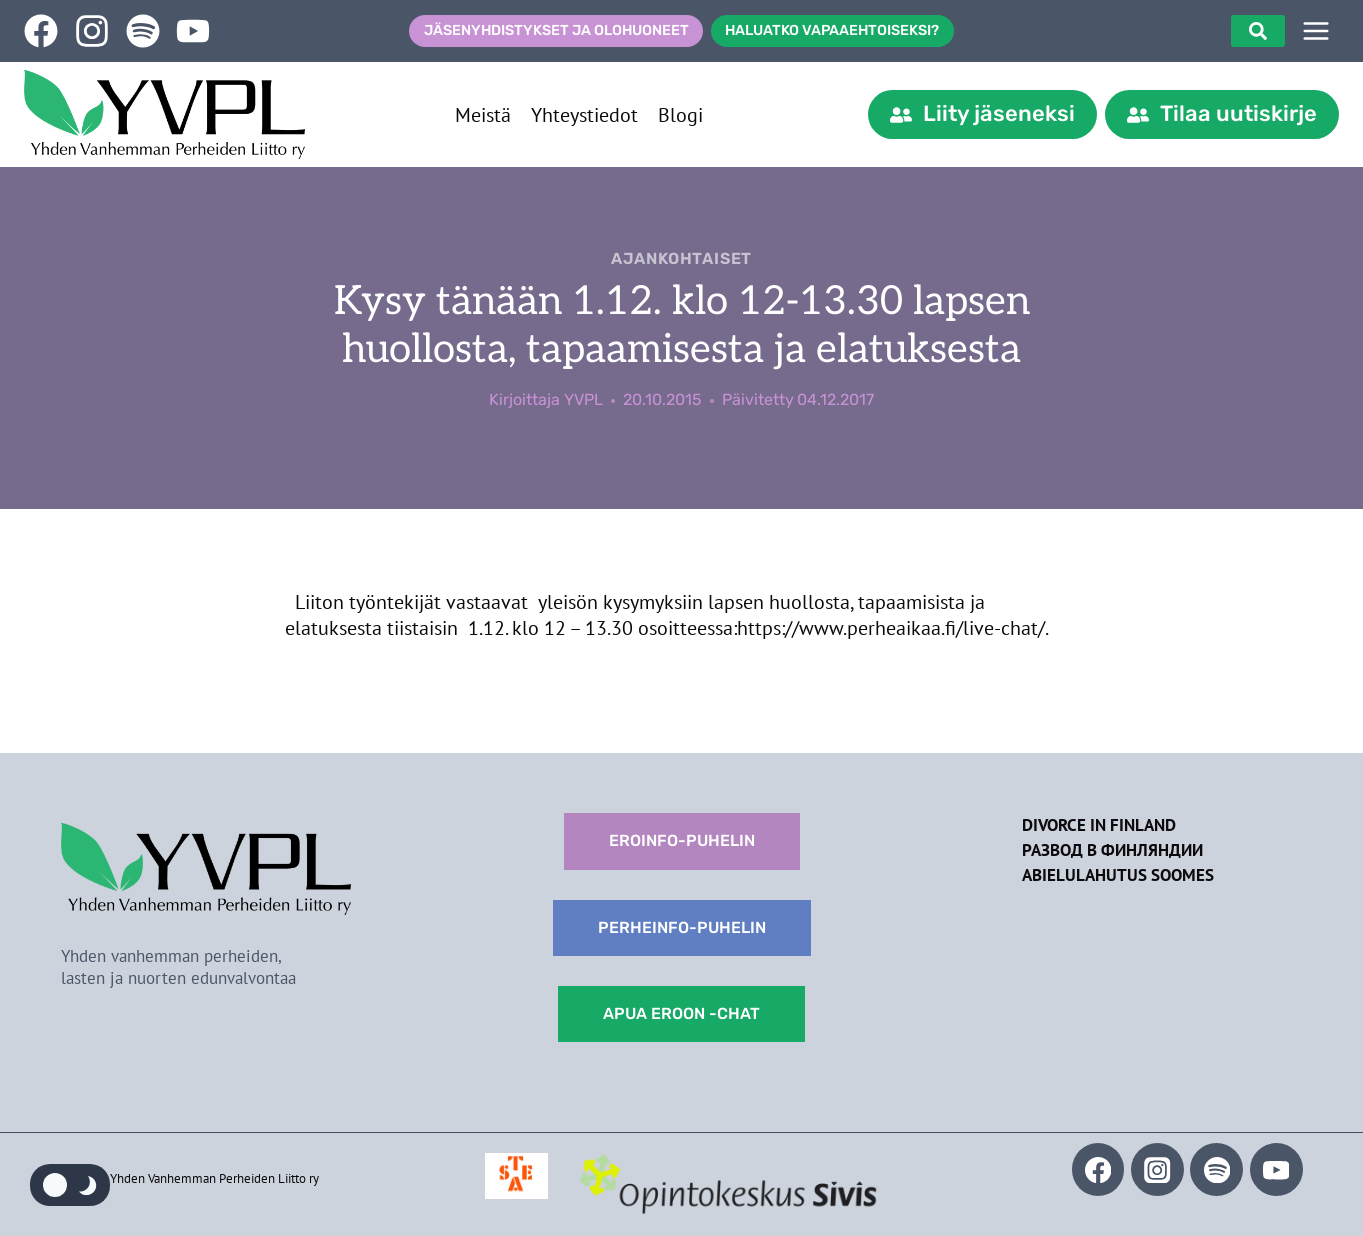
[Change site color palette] (70, 1185)
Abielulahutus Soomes (1118, 875)
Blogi (680, 115)
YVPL (583, 399)
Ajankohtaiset (681, 258)
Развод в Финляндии (1112, 850)
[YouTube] (1276, 1169)
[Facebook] (1098, 1169)
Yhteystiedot (584, 115)
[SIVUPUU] (1316, 31)
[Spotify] (1216, 1169)
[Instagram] (1157, 1169)
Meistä (483, 115)
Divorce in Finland (1099, 825)
